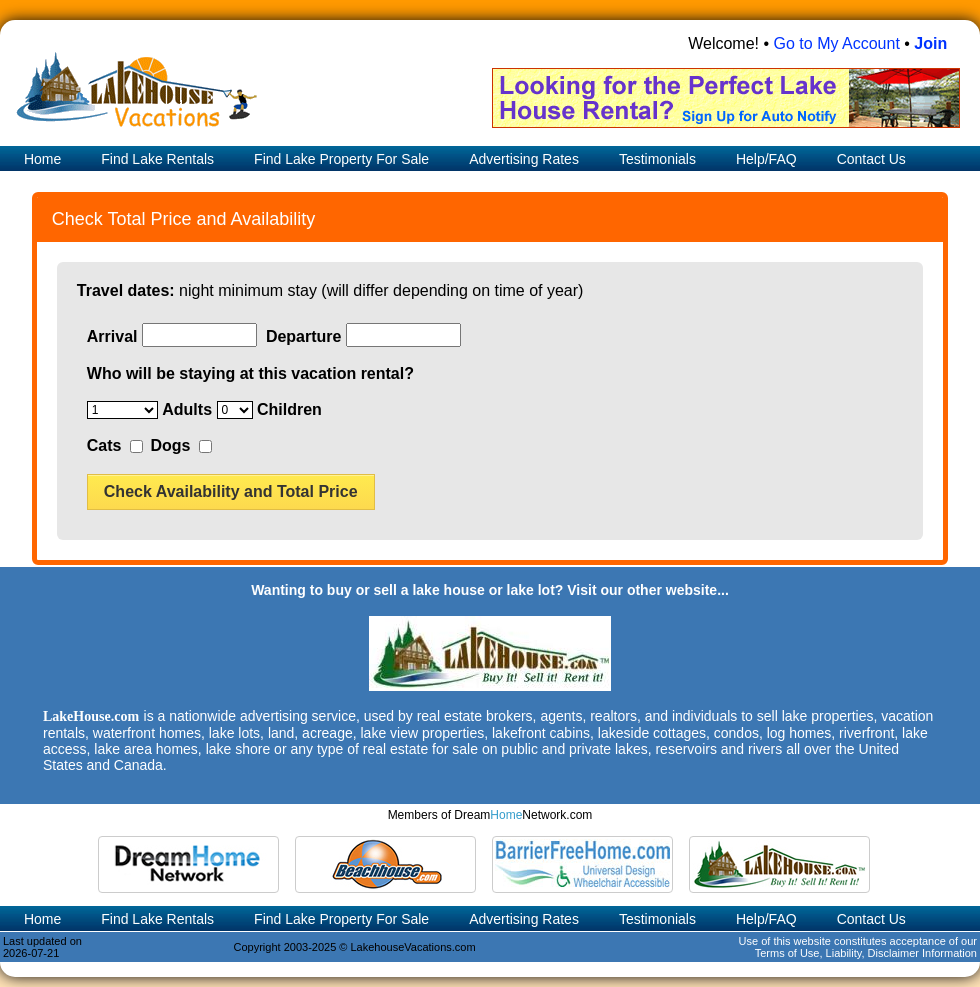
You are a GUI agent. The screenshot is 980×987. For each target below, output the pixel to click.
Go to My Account (837, 43)
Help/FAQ (766, 159)
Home (40, 159)
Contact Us (871, 159)
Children (289, 409)
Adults (187, 409)
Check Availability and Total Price (231, 491)
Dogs (170, 445)
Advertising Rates (524, 159)
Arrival (112, 336)
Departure (304, 336)
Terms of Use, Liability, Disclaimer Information (866, 953)
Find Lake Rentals (157, 159)
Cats (104, 445)
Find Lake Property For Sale (341, 159)
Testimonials (657, 159)
